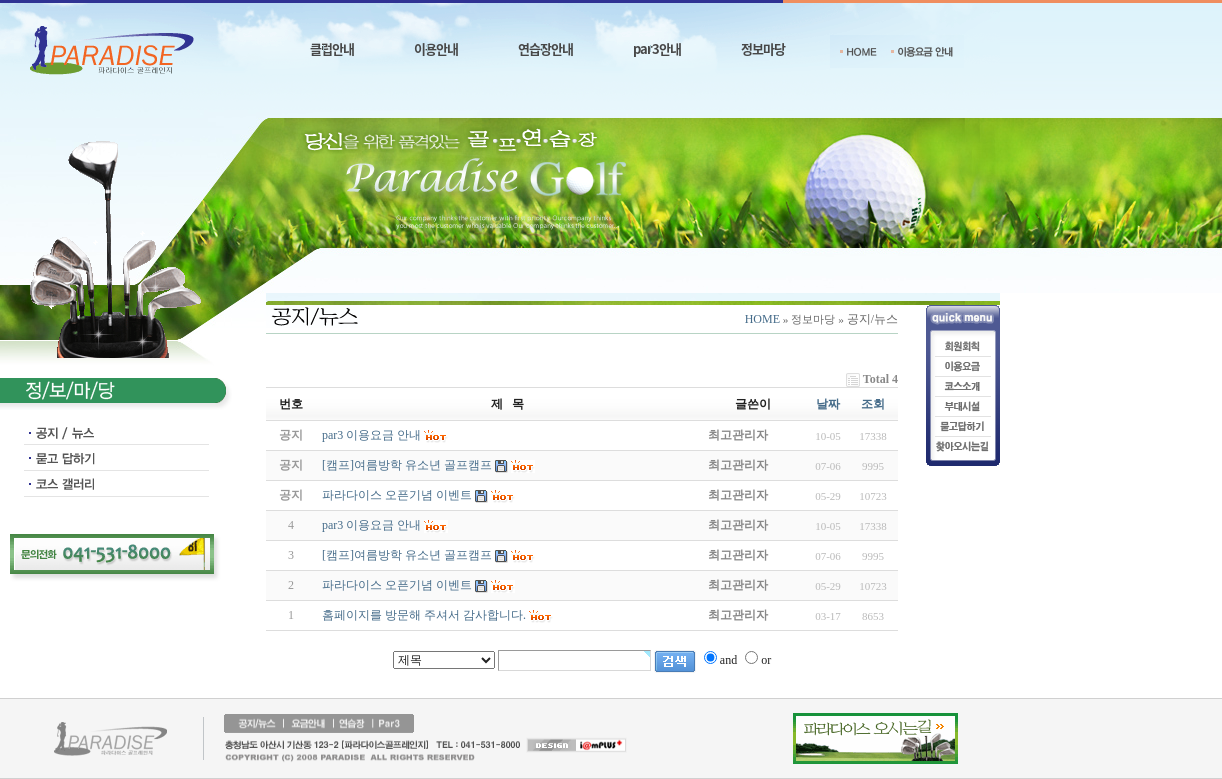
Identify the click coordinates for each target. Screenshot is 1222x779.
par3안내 (657, 48)
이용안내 (436, 48)
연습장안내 (545, 48)
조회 (873, 404)
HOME (762, 319)
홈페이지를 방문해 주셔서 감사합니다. (424, 615)
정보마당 (763, 48)
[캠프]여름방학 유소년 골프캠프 (407, 555)
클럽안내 (332, 48)
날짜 (828, 404)
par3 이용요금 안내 (371, 525)
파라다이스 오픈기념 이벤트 (397, 585)
